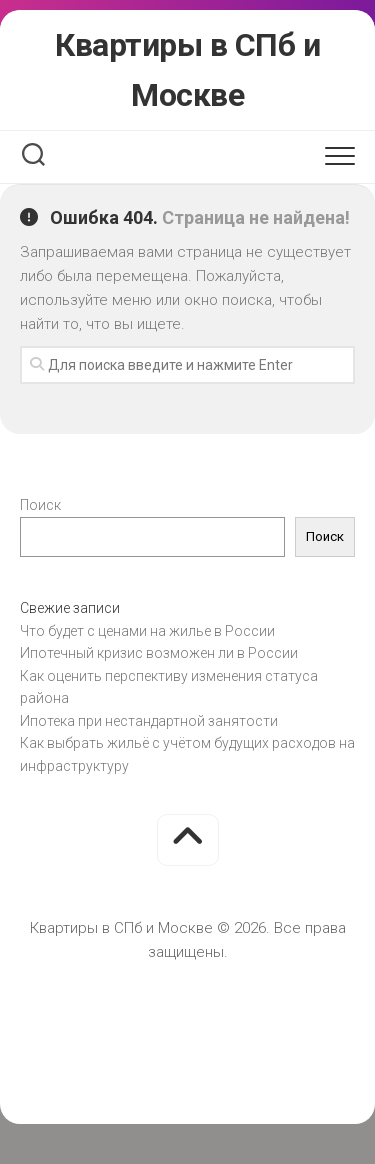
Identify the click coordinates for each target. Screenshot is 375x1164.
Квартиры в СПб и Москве (187, 70)
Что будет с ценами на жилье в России (147, 631)
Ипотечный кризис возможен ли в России (159, 653)
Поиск (40, 505)
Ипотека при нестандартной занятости (149, 721)
